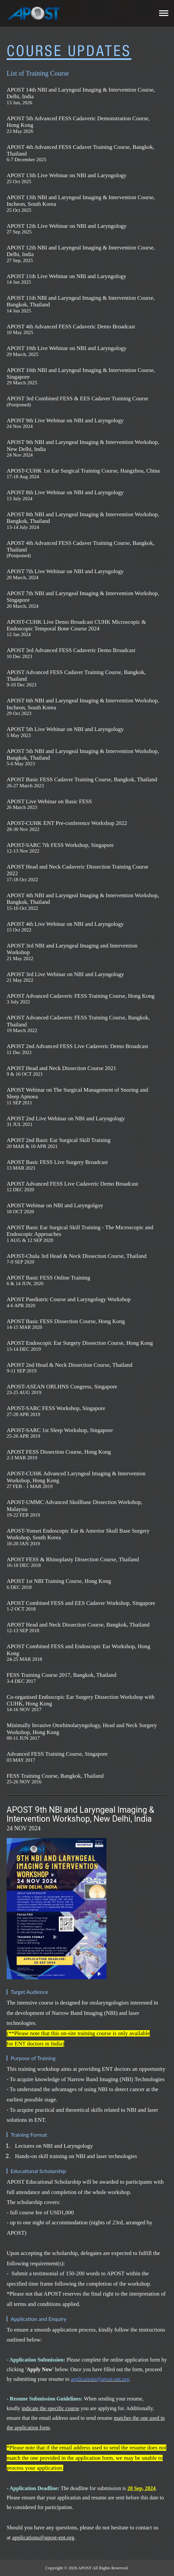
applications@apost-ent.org (43, 2537)
